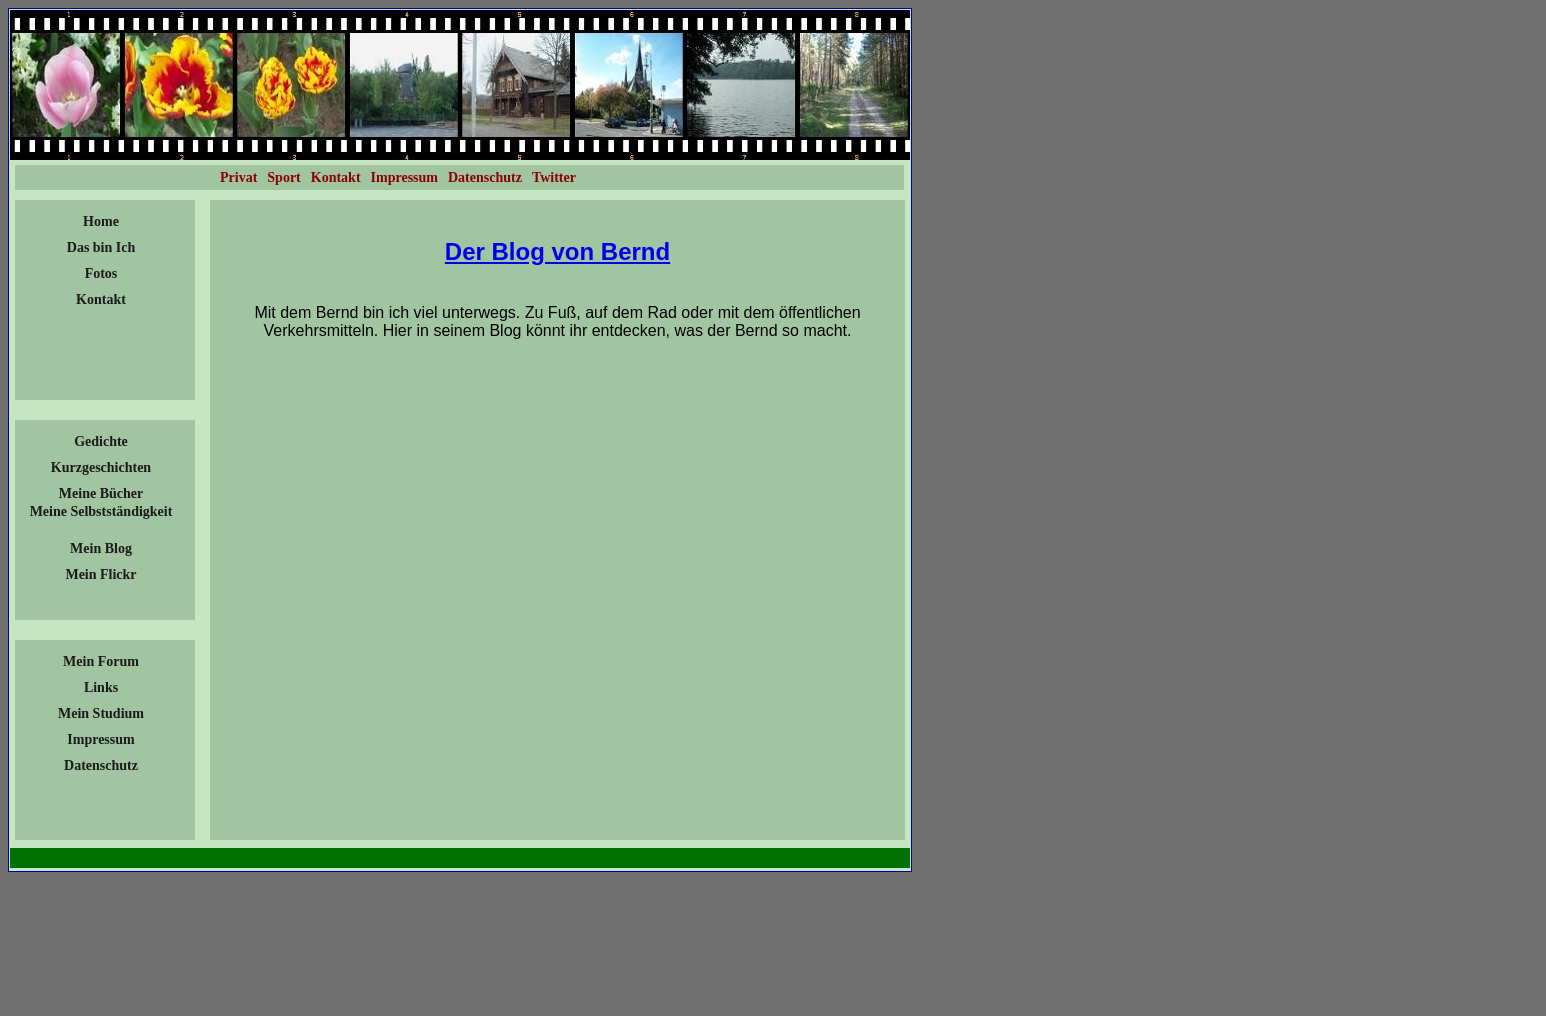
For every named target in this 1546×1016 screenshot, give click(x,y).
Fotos (101, 273)
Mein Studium (101, 713)
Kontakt (101, 299)
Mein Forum (101, 661)
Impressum (100, 739)
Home (101, 221)
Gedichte (101, 441)
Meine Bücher (101, 493)
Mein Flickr (100, 574)
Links (101, 687)
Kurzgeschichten (101, 467)
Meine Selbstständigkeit (101, 511)
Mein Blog (101, 548)
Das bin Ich (101, 247)
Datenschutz (101, 765)
